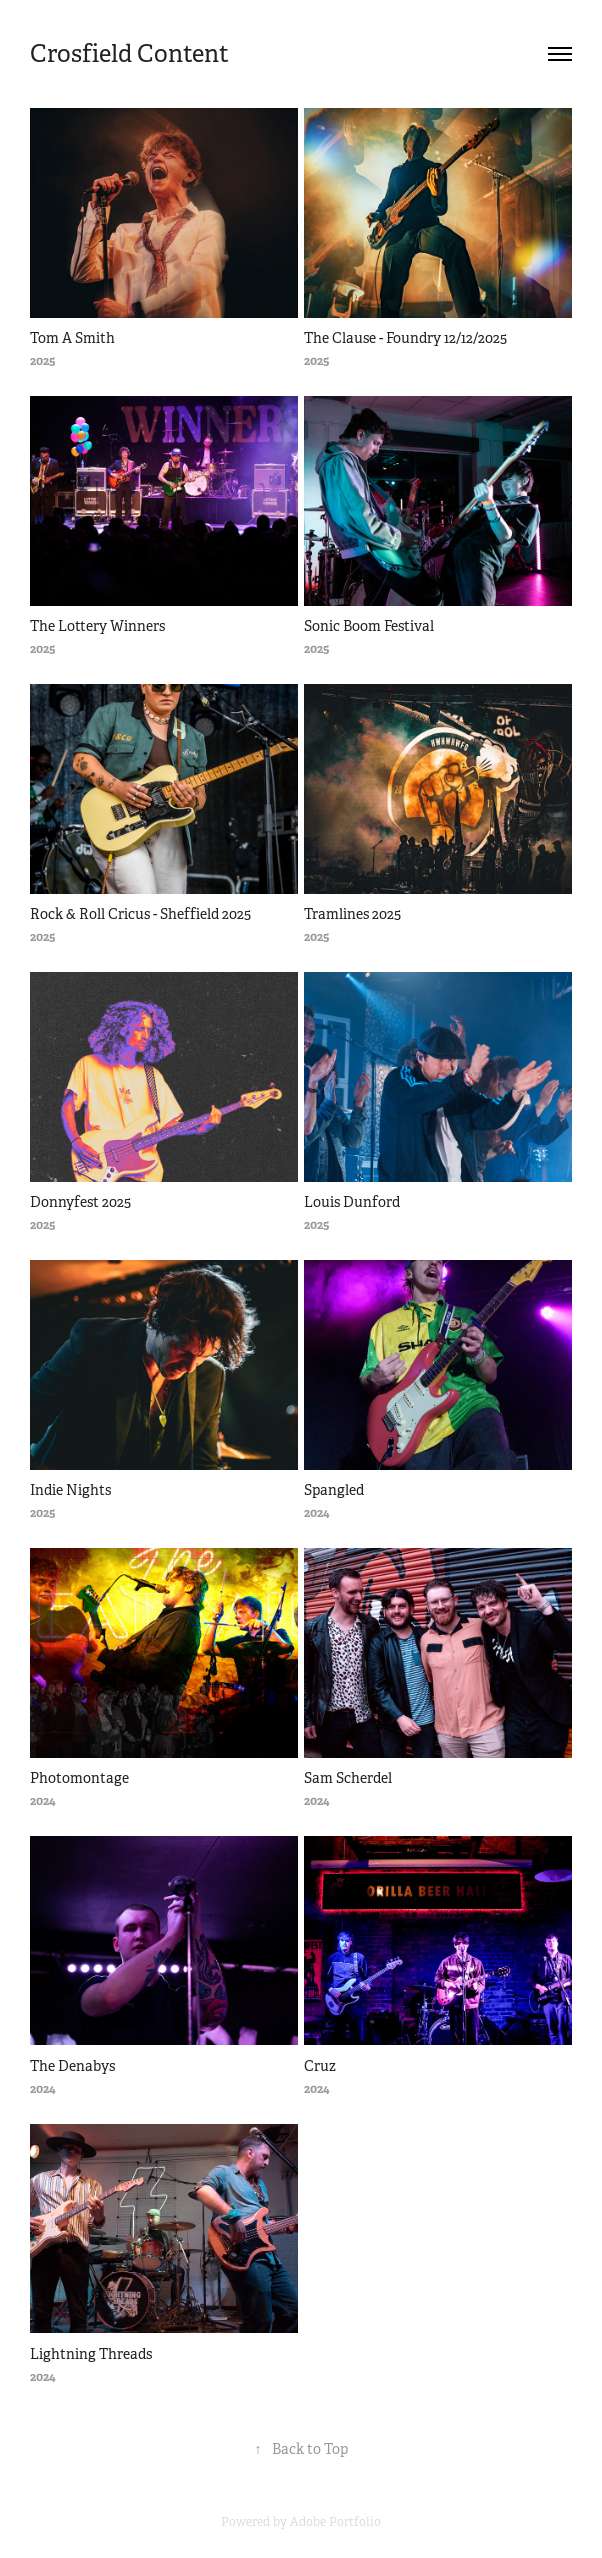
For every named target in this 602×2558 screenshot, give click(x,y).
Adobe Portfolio (335, 2522)
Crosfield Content (129, 54)
